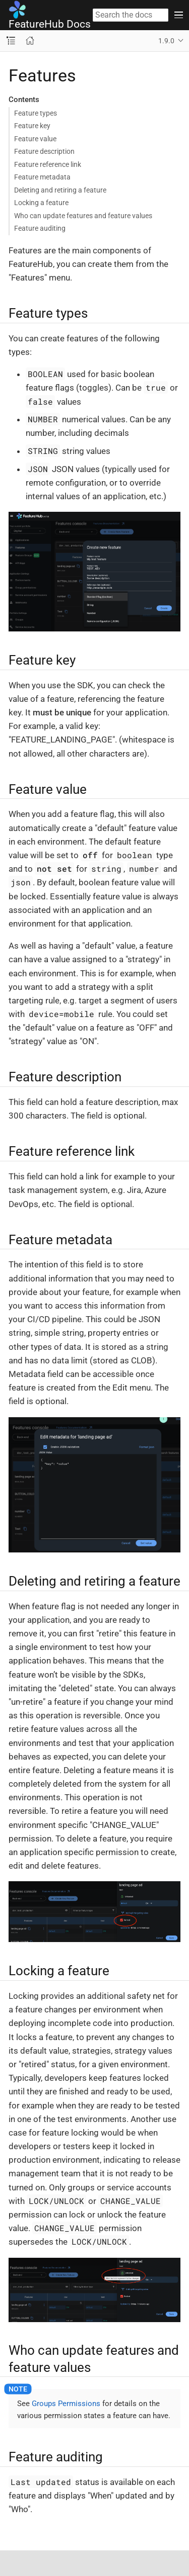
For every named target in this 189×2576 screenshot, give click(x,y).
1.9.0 (166, 41)
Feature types (35, 113)
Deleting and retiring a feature (60, 190)
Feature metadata (42, 177)
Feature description (44, 151)
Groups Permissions (66, 2403)
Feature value (35, 139)
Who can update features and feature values (83, 216)
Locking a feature (41, 203)
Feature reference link (47, 164)
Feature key (32, 126)
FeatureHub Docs (50, 15)
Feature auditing (40, 228)
